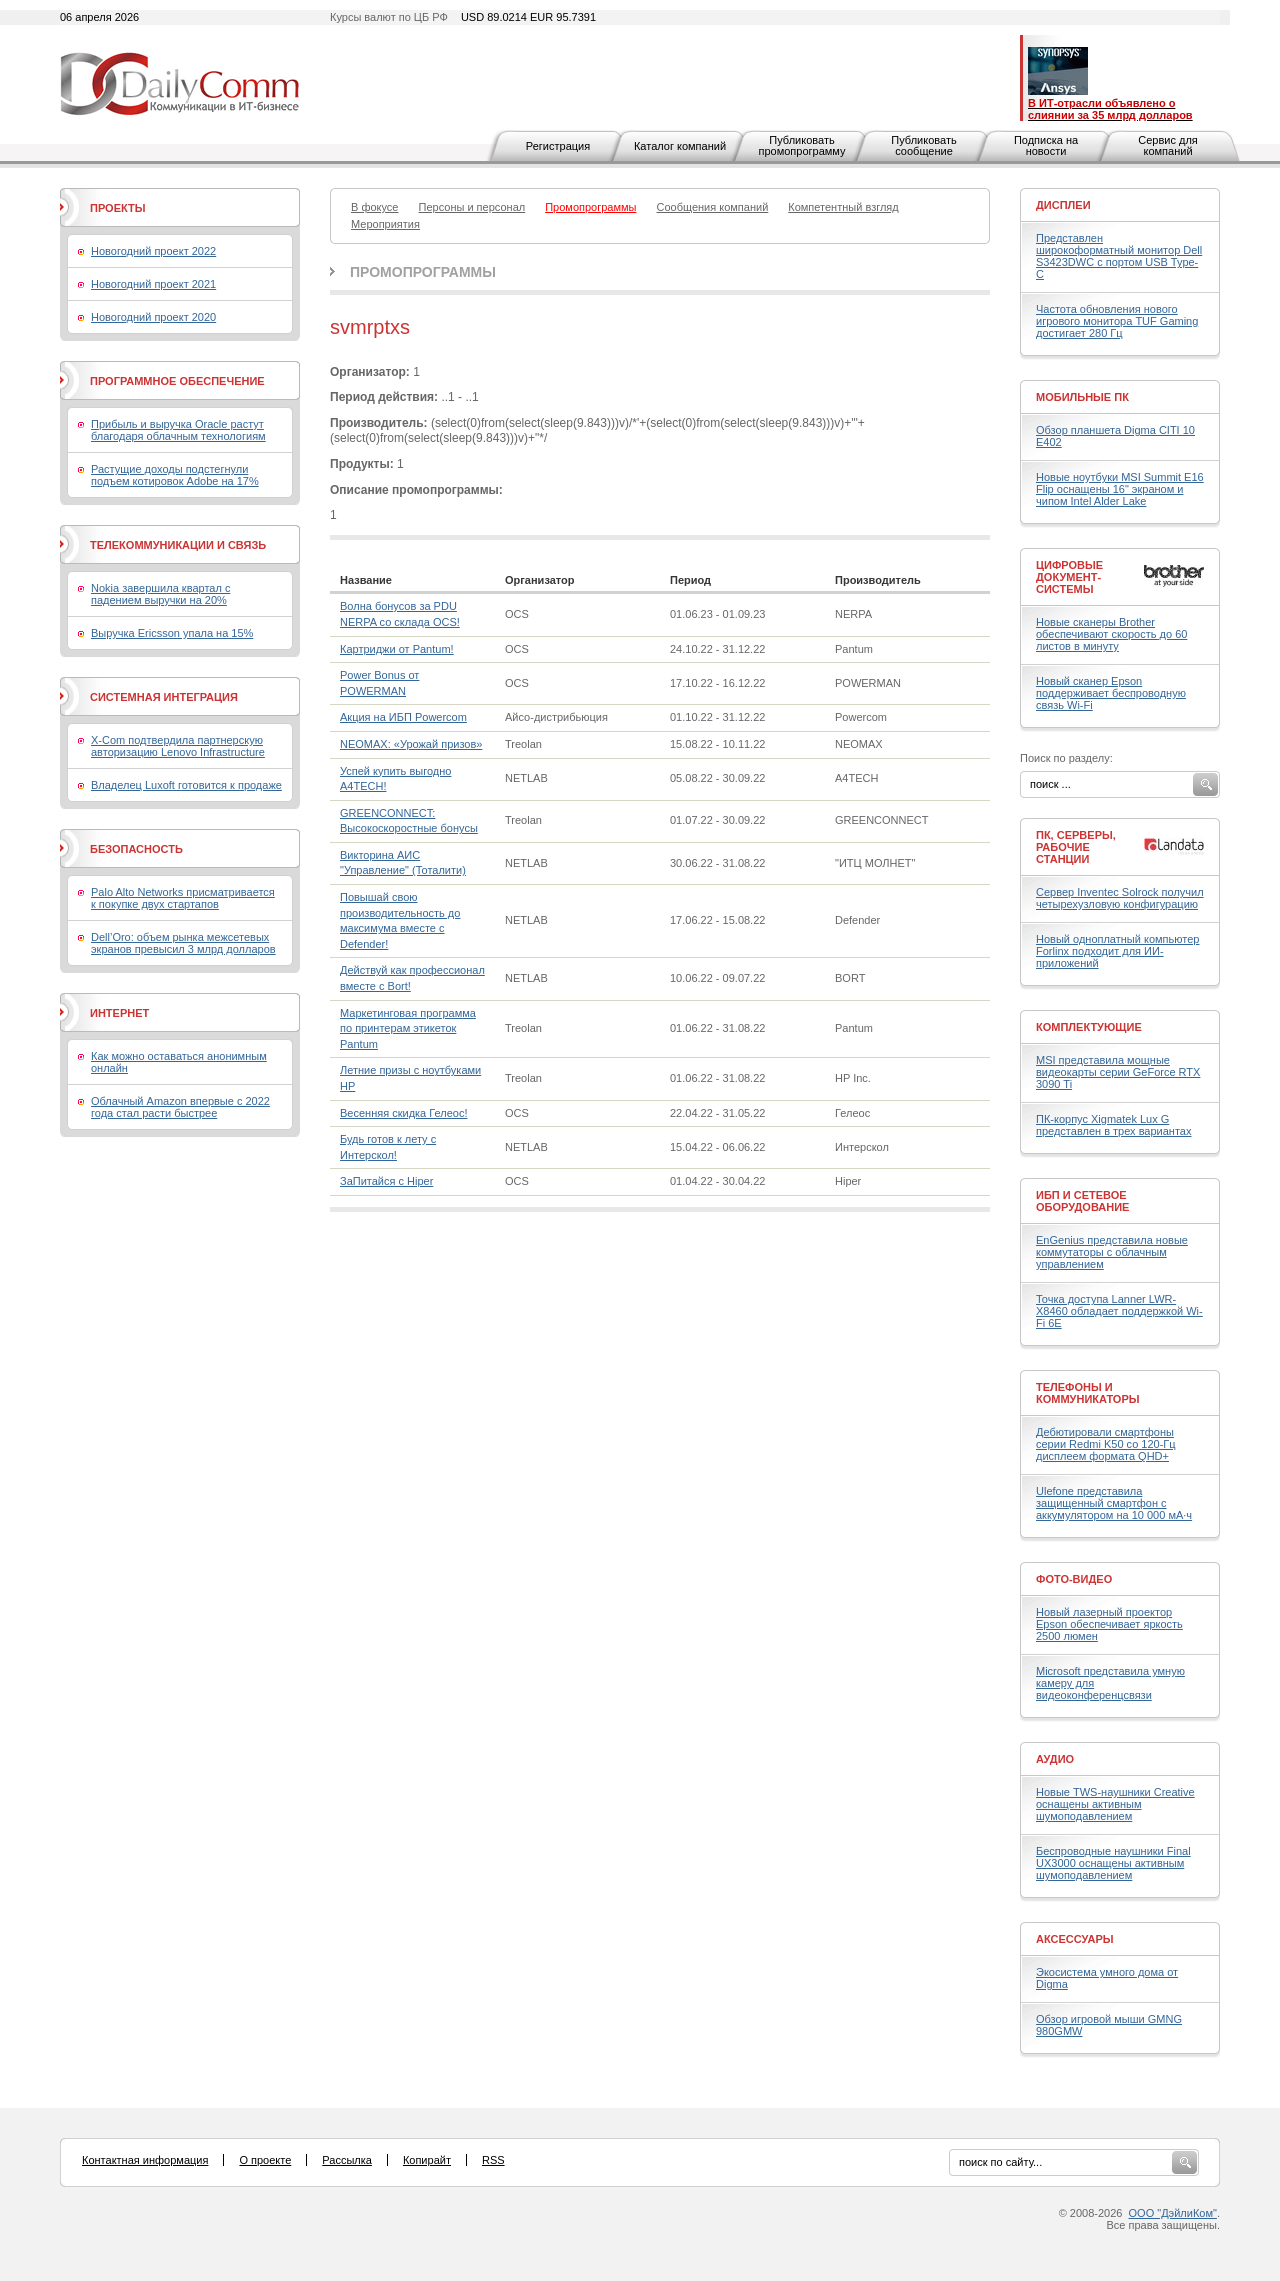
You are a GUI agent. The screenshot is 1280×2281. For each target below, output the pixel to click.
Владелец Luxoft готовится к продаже (186, 785)
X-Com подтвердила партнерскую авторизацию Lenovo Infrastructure (178, 746)
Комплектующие (1089, 1027)
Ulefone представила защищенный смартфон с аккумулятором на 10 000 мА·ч (1114, 1503)
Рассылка (347, 2160)
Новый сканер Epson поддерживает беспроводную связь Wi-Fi (1111, 693)
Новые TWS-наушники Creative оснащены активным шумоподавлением (1115, 1804)
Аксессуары (1075, 1939)
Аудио (1055, 1759)
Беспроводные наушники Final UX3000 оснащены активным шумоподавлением (1113, 1863)
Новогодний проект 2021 (153, 284)
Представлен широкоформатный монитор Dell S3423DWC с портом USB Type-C (1119, 256)
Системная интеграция (164, 697)
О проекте (265, 2160)
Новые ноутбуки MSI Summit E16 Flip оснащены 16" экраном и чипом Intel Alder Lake (1120, 489)
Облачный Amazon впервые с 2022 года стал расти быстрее (180, 1107)
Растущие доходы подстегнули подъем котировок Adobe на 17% (175, 475)
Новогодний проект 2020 (153, 317)
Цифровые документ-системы (1069, 577)
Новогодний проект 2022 (153, 251)
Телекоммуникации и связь (178, 545)
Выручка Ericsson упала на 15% (172, 633)
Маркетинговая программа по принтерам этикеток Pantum (408, 1028)
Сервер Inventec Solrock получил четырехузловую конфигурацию (1120, 898)
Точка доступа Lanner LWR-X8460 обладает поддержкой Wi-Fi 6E (1119, 1311)
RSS (493, 2160)
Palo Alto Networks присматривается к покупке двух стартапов (183, 898)
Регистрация (558, 146)
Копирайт (427, 2160)
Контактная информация (145, 2160)
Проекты (117, 208)
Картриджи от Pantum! (397, 649)
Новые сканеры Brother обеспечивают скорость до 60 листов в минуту (1111, 634)
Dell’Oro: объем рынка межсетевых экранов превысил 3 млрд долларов (183, 943)
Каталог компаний (680, 146)
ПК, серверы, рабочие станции (1076, 847)
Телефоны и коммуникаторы (1088, 1393)
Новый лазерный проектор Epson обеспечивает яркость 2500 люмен (1109, 1624)
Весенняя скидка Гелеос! (403, 1113)
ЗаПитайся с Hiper (386, 1181)
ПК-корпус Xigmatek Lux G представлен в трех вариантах (1113, 1125)
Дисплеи (1063, 205)
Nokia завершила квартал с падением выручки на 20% (160, 594)
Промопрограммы (423, 272)
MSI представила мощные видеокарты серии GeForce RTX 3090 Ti (1118, 1072)
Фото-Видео (1074, 1579)
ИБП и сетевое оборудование (1082, 1201)
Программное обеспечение (177, 381)
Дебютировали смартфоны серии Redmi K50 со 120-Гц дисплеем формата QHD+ (1106, 1444)
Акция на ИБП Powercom (403, 717)
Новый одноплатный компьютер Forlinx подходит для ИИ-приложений (1117, 951)
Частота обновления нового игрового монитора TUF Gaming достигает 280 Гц (1117, 321)
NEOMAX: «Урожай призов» (411, 744)
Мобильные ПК (1082, 397)
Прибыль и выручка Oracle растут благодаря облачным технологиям (178, 430)
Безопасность (136, 849)
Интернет (119, 1013)
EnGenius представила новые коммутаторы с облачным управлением (1112, 1252)
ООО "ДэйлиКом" (1173, 2213)
